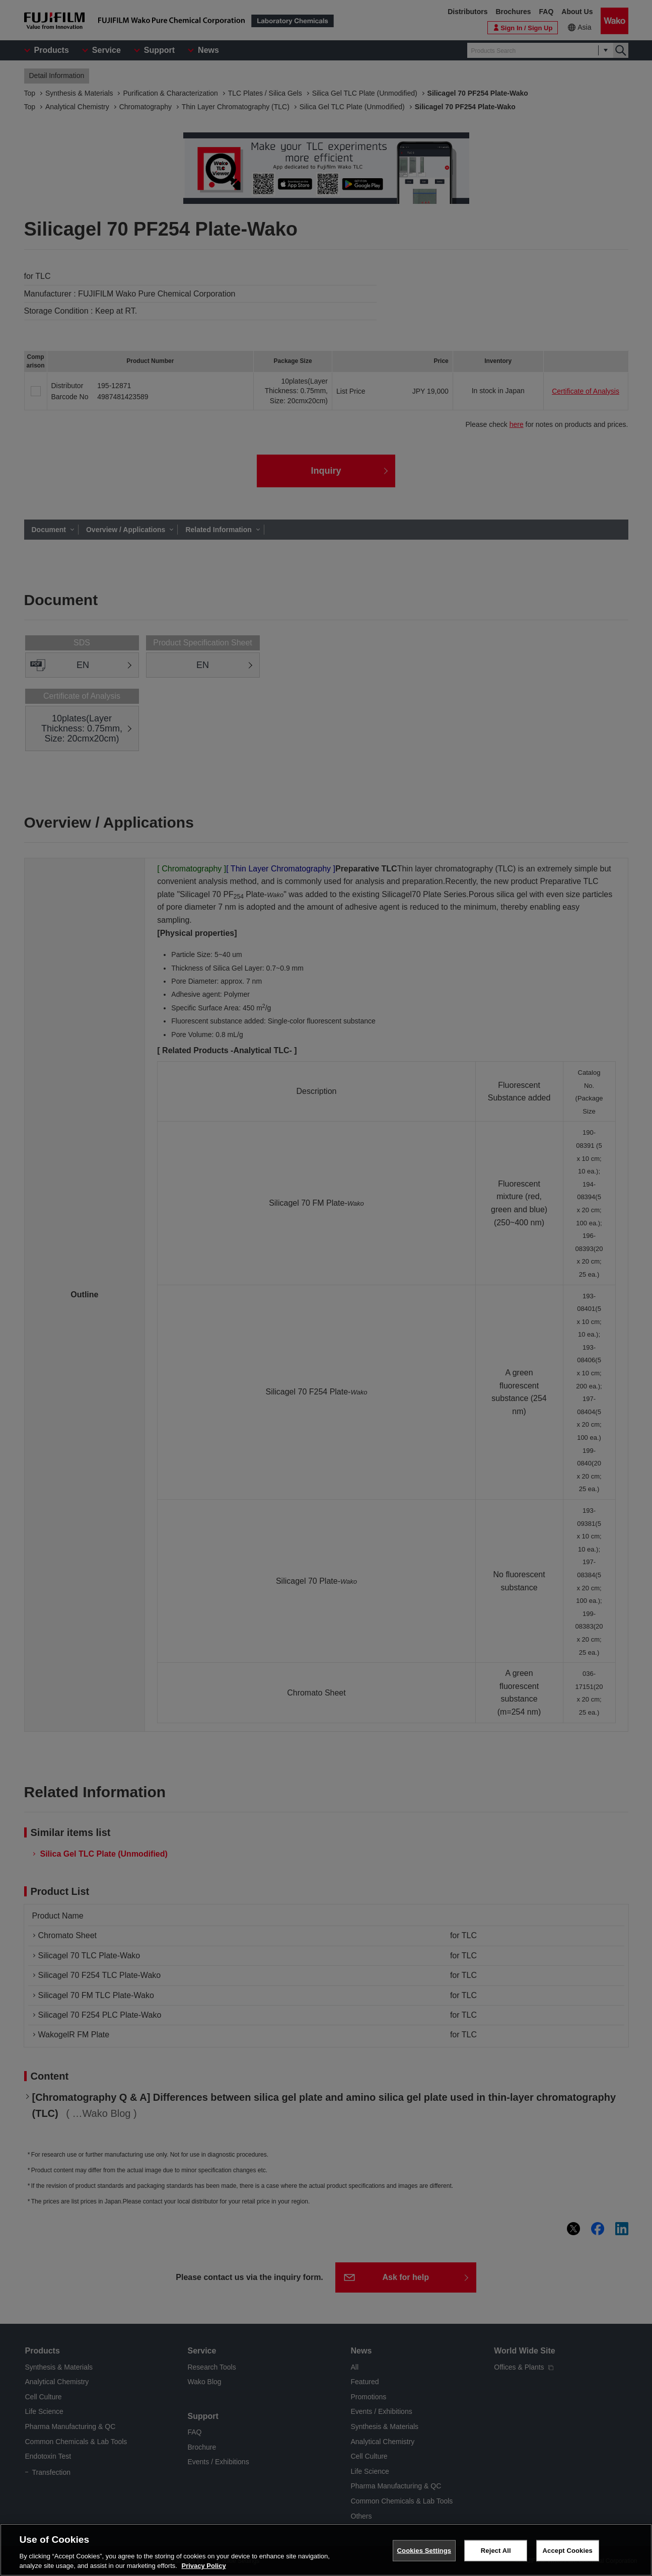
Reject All (496, 2550)
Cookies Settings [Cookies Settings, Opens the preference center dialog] (424, 2550)
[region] (326, 2550)
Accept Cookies (568, 2550)
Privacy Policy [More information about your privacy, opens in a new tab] (203, 2565)
